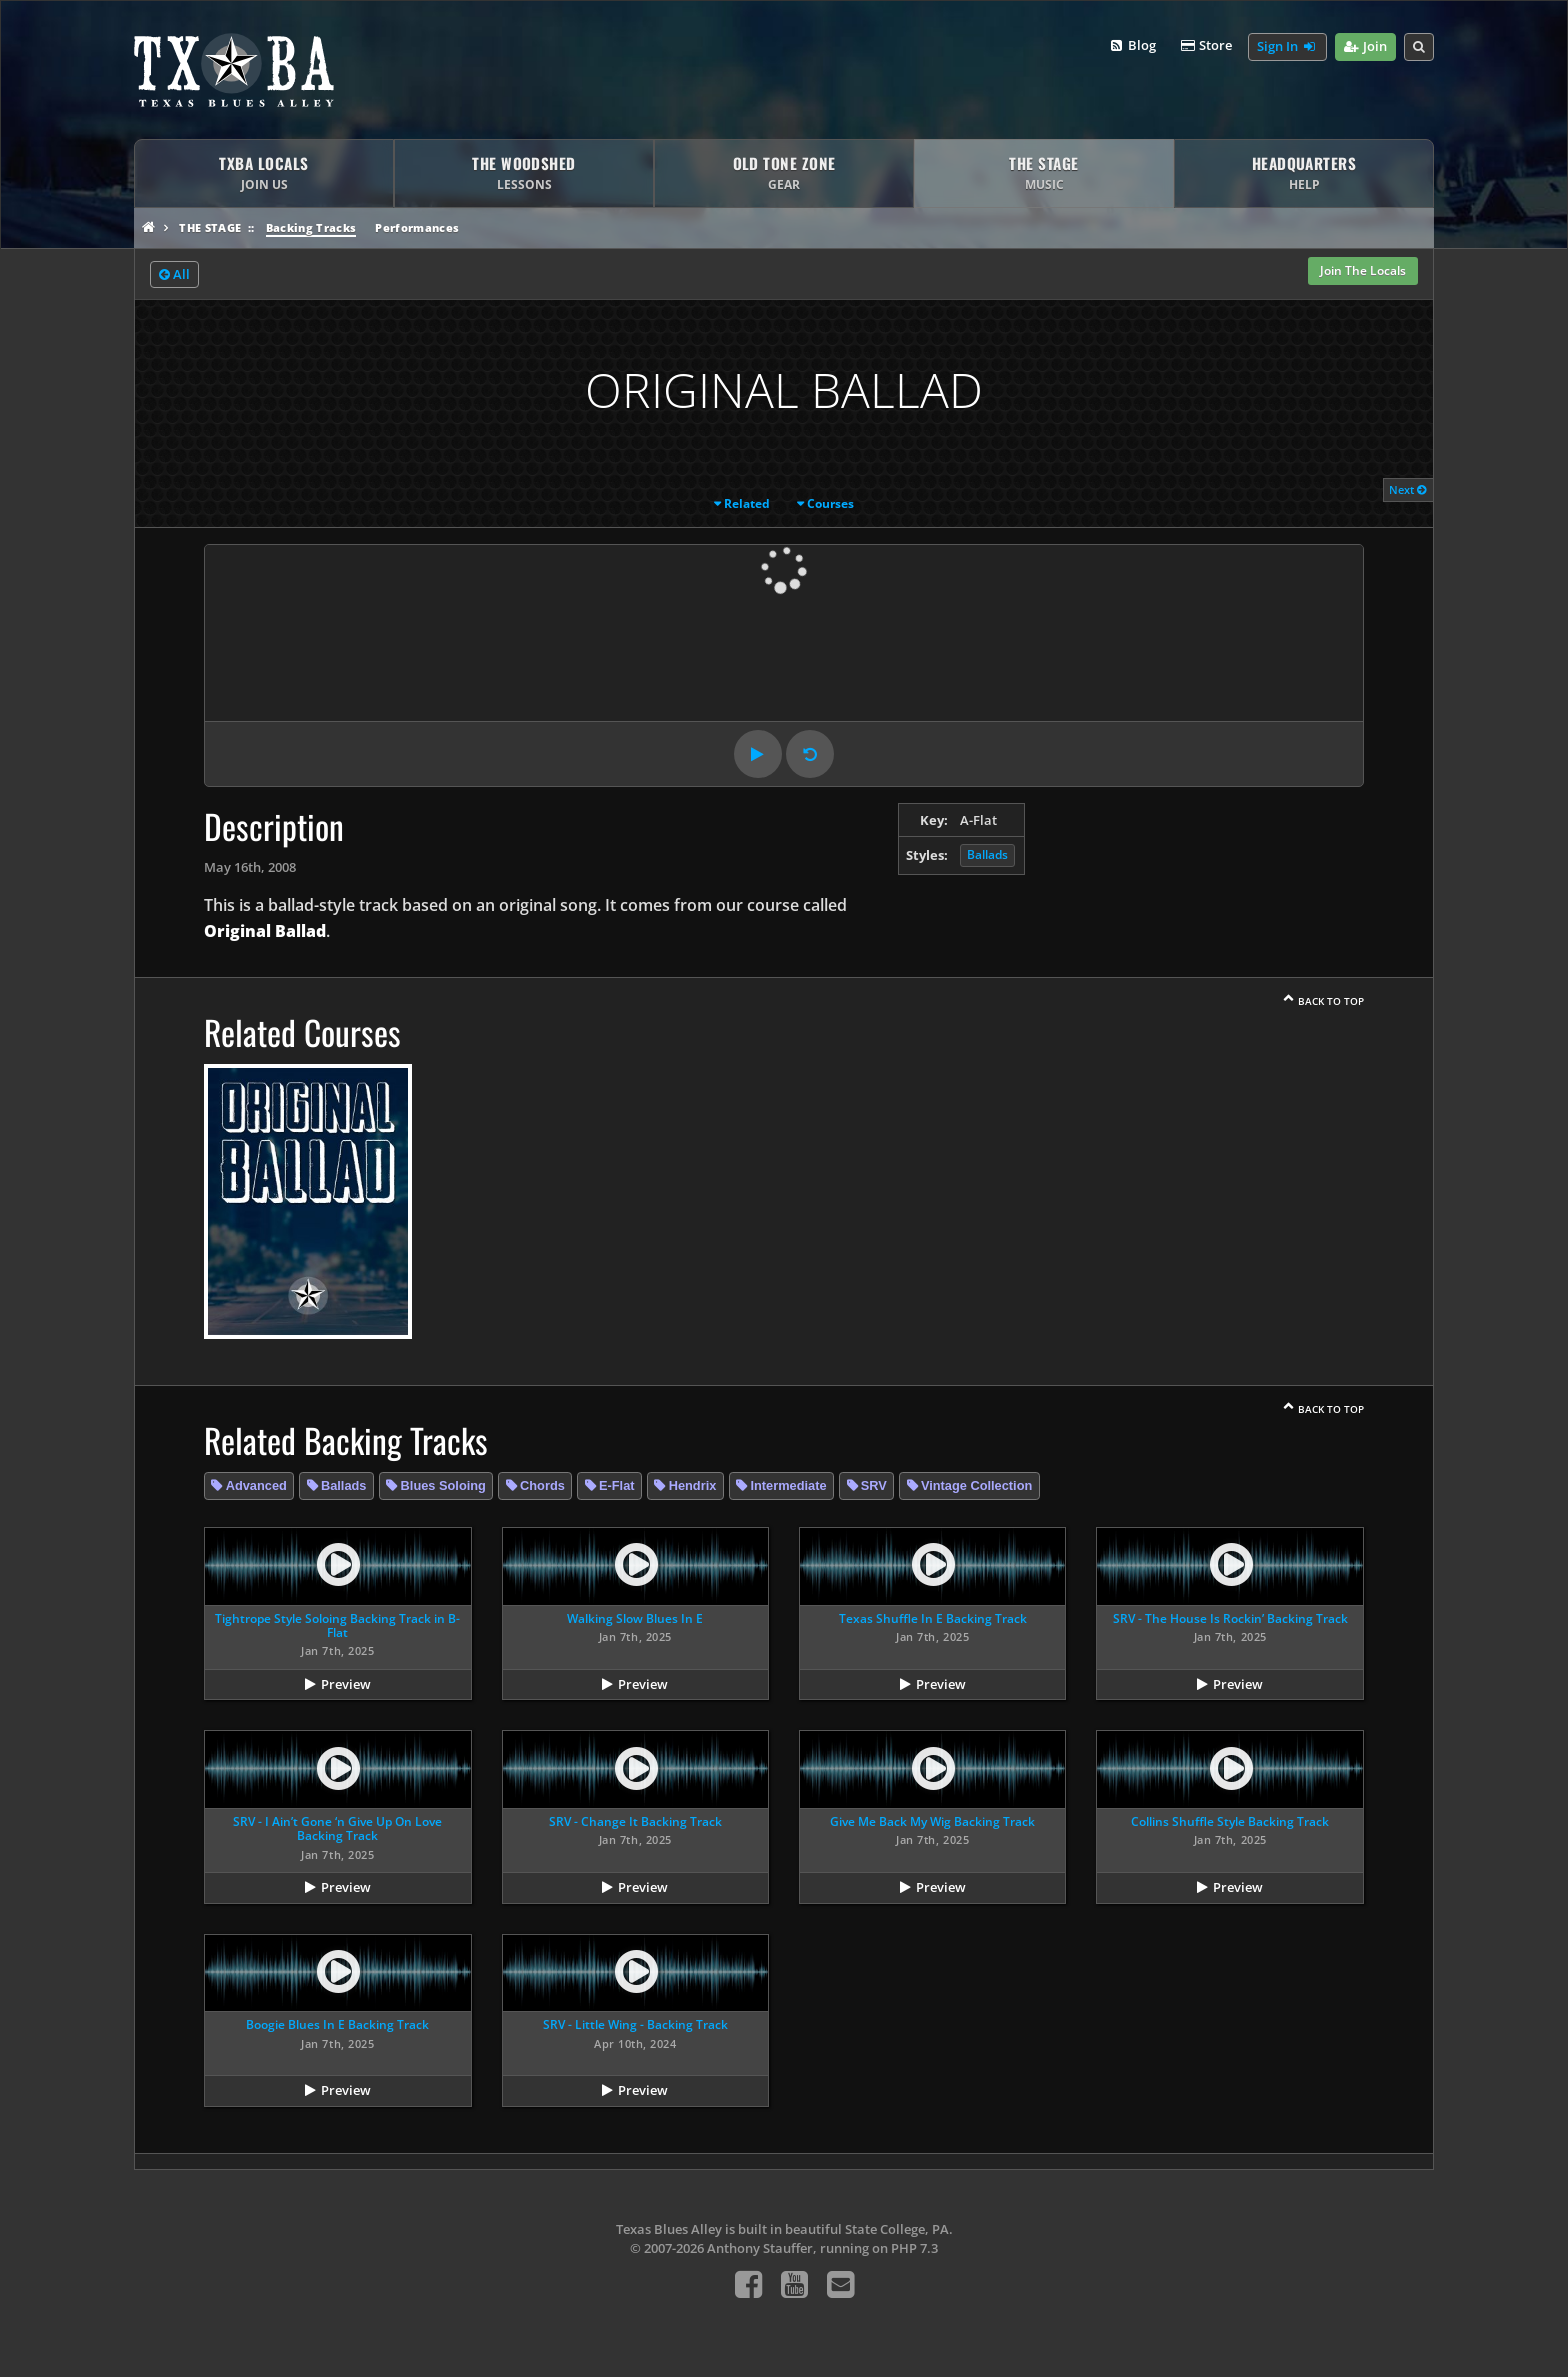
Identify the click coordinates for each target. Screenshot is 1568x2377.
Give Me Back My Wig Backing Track (932, 1821)
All (174, 275)
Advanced (256, 1485)
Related (747, 503)
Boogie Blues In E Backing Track (337, 2024)
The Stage (210, 227)
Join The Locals (1363, 270)
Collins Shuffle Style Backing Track (1230, 1821)
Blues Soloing (443, 1485)
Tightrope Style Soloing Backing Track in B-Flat (337, 1625)
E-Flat (617, 1485)
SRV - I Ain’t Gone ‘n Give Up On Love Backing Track (337, 1828)
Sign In (1287, 47)
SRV (874, 1485)
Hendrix (693, 1485)
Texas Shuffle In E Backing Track (933, 1618)
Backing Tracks (311, 227)
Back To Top (1331, 1001)
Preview (346, 1684)
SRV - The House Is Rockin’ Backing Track (1230, 1618)
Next (1408, 489)
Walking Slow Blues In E (635, 1618)
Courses (830, 503)
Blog (1131, 46)
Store (1206, 46)
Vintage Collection (976, 1485)
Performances (417, 227)
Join (1365, 47)
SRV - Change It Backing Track (635, 1821)
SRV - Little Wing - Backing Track (635, 2024)
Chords (542, 1485)
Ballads (987, 854)
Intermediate (788, 1485)
